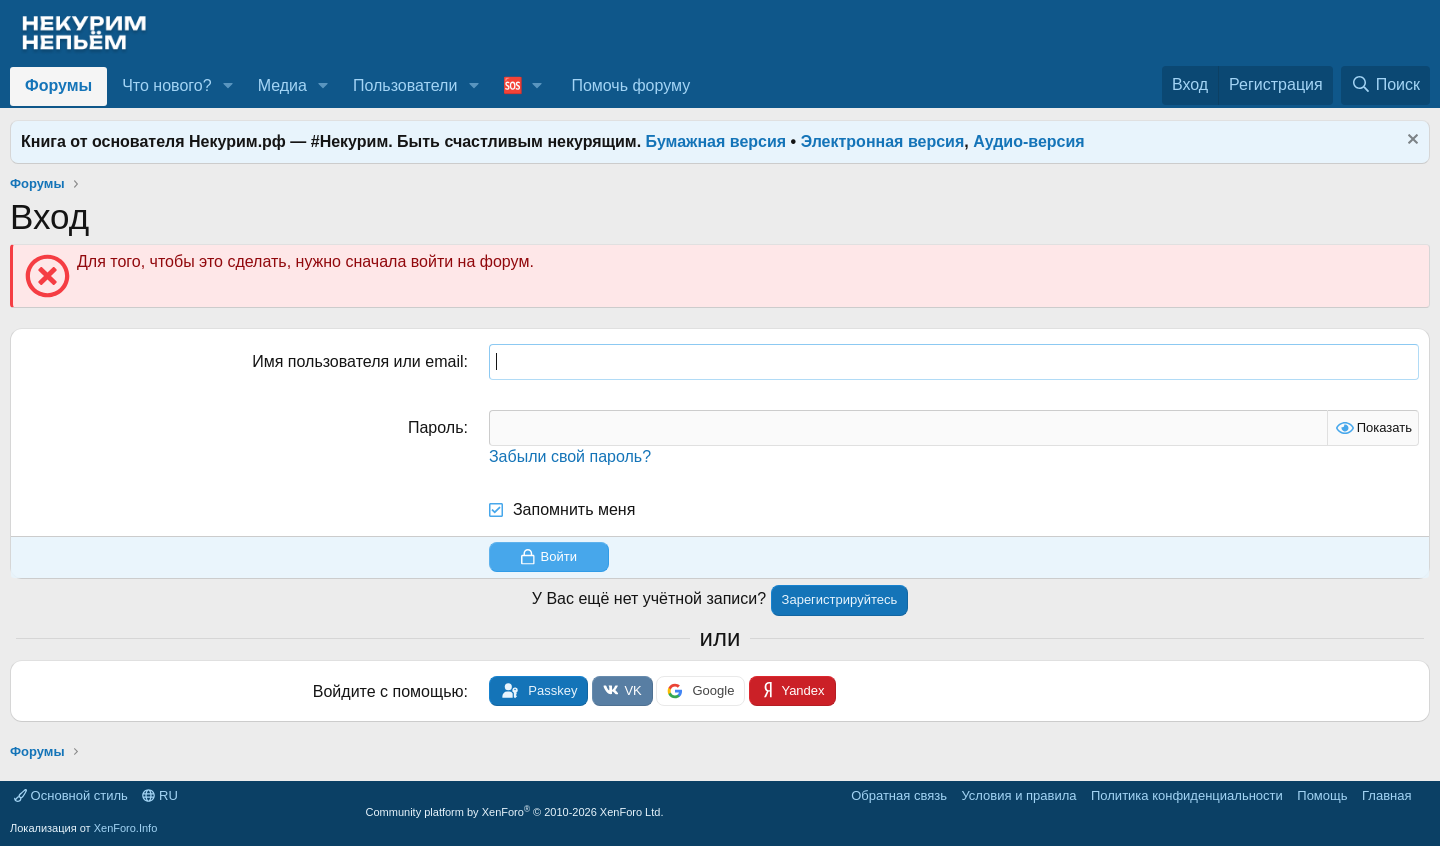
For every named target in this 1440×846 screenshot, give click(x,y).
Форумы (58, 85)
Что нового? (166, 85)
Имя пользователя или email (357, 361)
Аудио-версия (1029, 141)
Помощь (1322, 795)
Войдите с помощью (388, 691)
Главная (1386, 795)
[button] (227, 86)
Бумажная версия (716, 141)
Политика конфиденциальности (1187, 795)
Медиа (282, 85)
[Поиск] (1385, 85)
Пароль (436, 427)
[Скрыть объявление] (1410, 141)
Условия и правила (1018, 795)
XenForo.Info (126, 828)
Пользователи (405, 85)
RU (159, 795)
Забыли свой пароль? (570, 456)
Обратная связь (899, 795)
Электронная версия (883, 141)
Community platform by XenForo (515, 812)
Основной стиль (71, 795)
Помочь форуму (630, 85)
